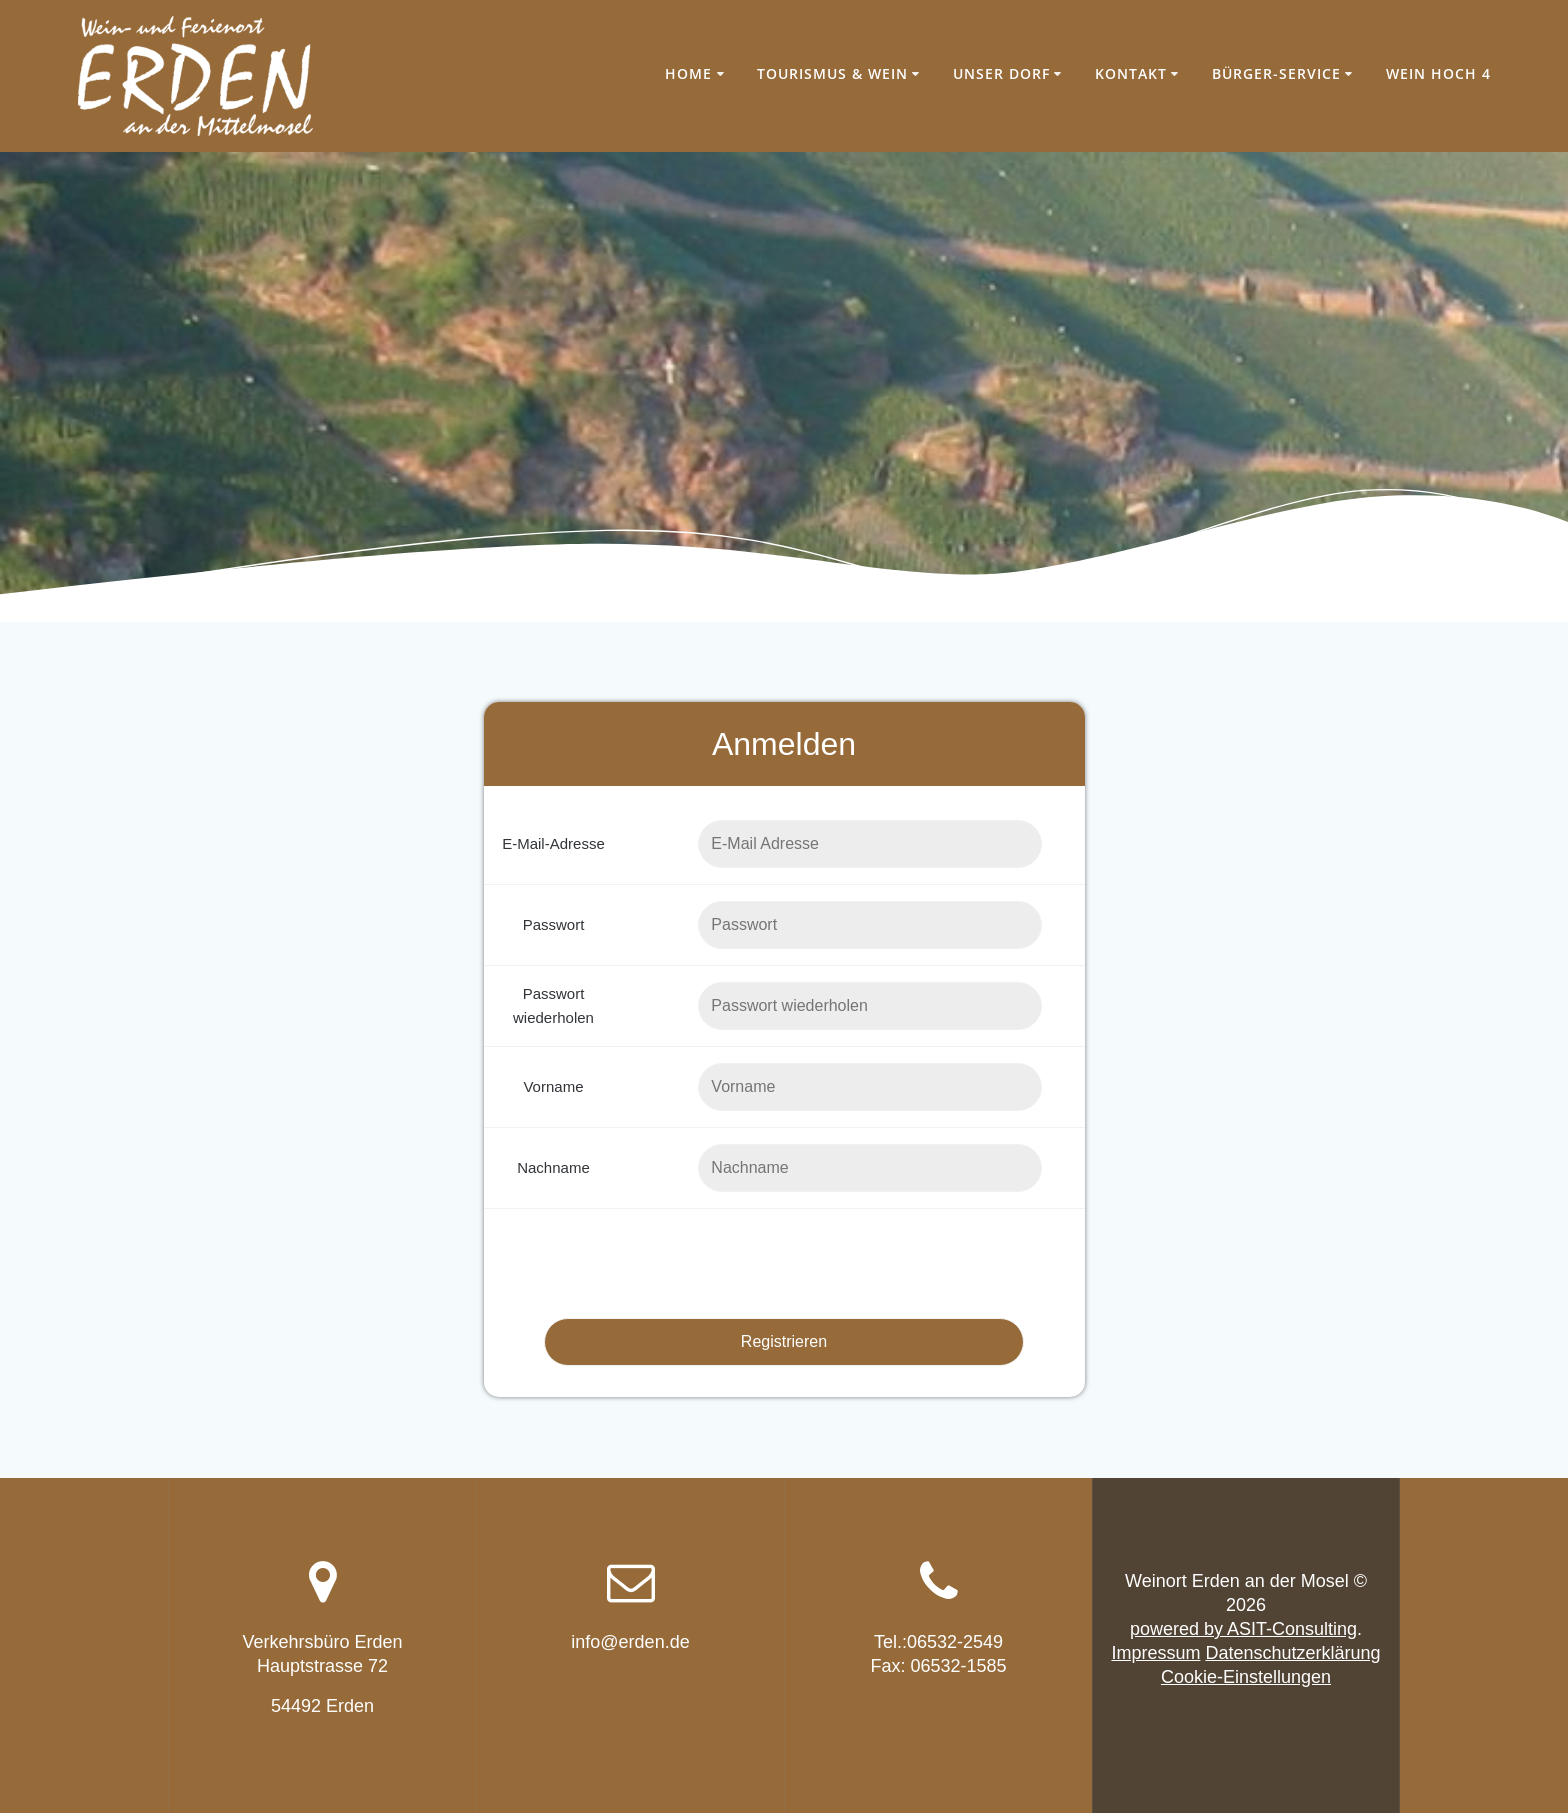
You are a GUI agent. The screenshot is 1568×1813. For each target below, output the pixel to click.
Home (688, 73)
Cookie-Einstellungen (1246, 1677)
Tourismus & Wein (832, 73)
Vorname (553, 1086)
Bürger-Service (1276, 73)
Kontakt (1131, 73)
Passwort (554, 924)
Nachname (553, 1167)
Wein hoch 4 (1438, 73)
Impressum (1155, 1653)
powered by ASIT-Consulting (1243, 1629)
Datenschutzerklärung (1292, 1653)
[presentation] (784, 1264)
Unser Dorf (1001, 73)
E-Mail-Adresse (553, 843)
